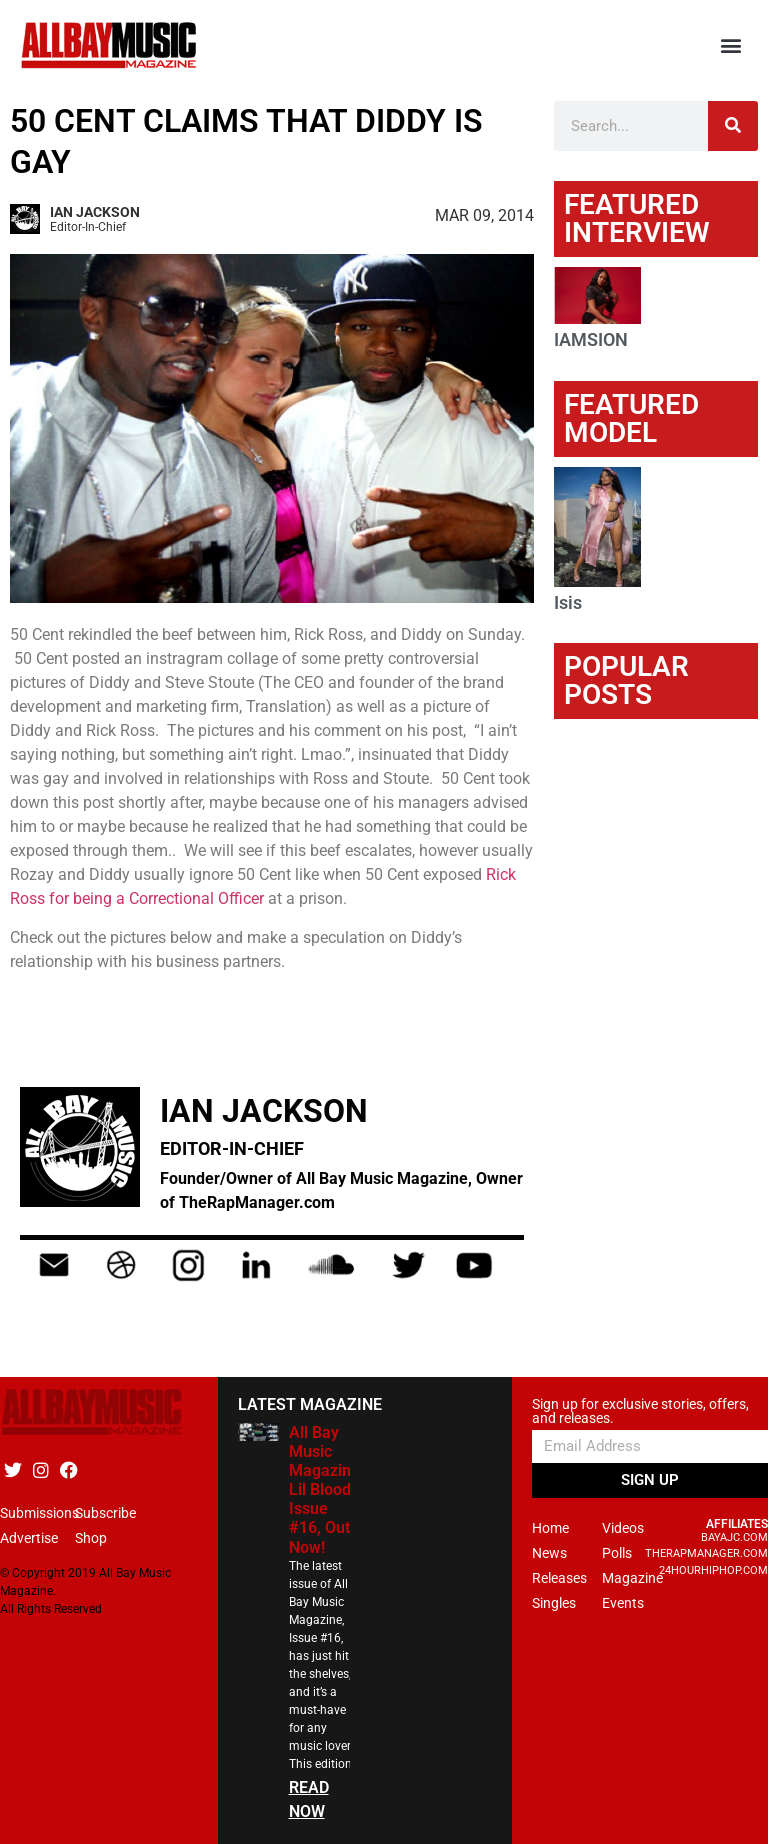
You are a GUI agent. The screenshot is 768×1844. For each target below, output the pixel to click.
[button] (731, 45)
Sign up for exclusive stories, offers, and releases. (640, 1411)
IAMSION (591, 339)
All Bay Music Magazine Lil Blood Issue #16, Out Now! (324, 1490)
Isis (568, 602)
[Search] (733, 126)
